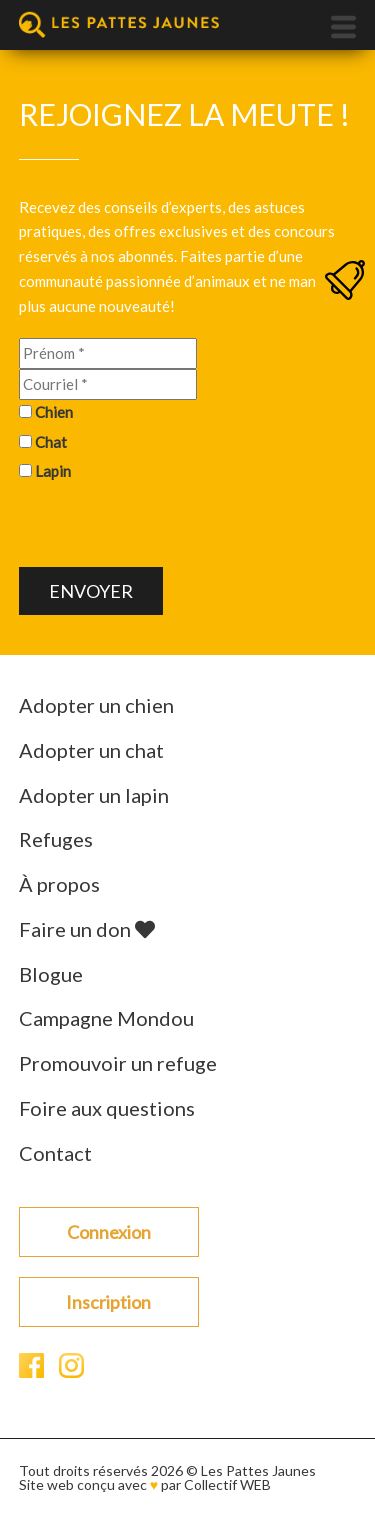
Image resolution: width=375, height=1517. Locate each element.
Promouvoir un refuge (118, 1063)
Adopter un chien (96, 705)
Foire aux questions (107, 1108)
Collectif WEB (227, 1484)
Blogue (51, 974)
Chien (54, 412)
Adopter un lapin (94, 795)
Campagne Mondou (106, 1018)
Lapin (53, 471)
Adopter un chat (91, 750)
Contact (55, 1153)
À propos (59, 884)
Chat (51, 442)
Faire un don (87, 929)
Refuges (56, 839)
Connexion (109, 1232)
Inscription (108, 1302)
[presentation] (171, 528)
